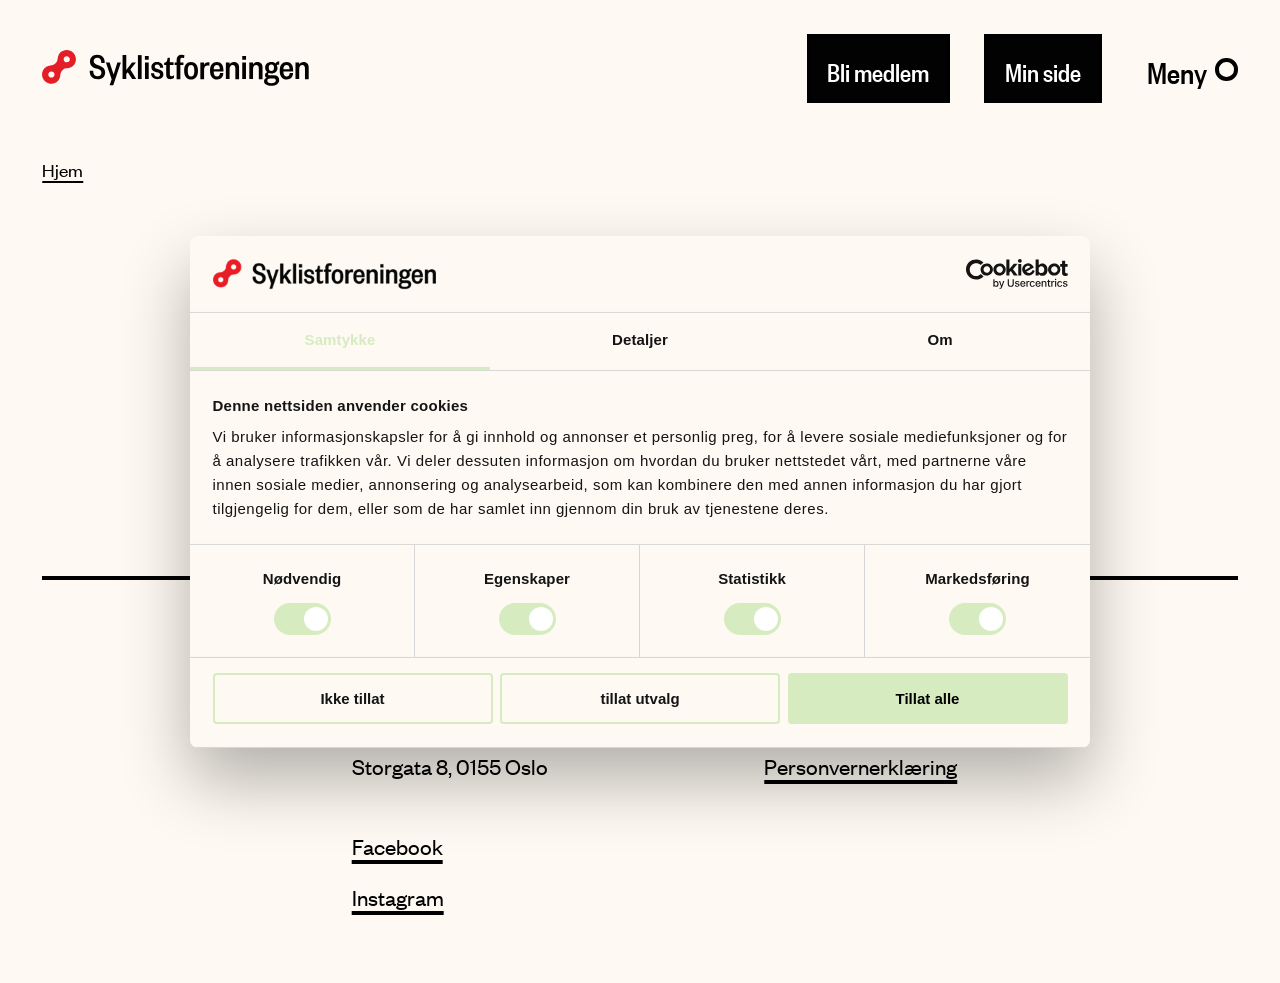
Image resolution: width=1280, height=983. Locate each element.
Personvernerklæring (860, 766)
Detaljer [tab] (640, 339)
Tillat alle (928, 698)
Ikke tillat (352, 698)
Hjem (62, 170)
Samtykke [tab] (340, 339)
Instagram (398, 897)
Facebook (397, 846)
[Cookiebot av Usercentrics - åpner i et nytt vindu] (980, 274)
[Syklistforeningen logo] (175, 68)
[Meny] (1192, 69)
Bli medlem (878, 68)
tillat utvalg (639, 698)
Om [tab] (939, 339)
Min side (1043, 68)
